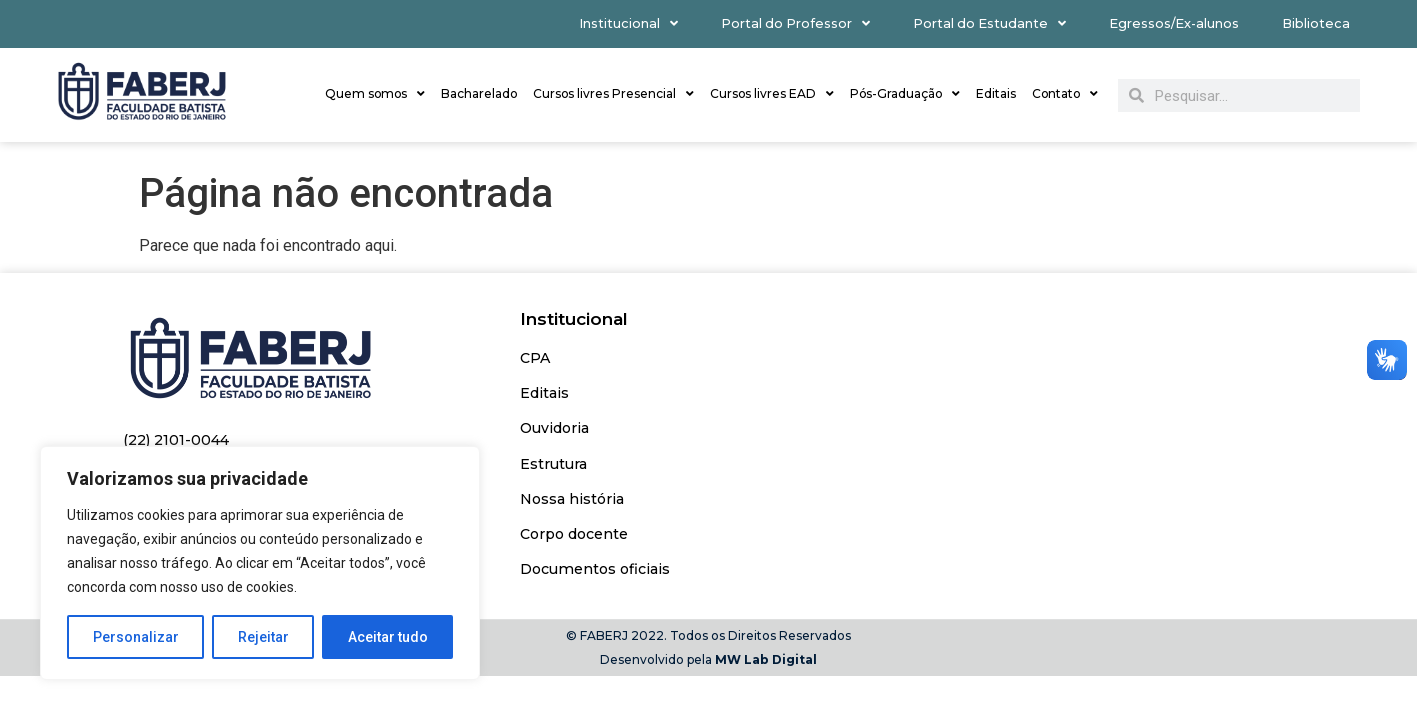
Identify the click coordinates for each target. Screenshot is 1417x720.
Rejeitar (263, 637)
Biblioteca (1316, 23)
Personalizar (136, 637)
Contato (1065, 94)
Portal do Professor (795, 24)
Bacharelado (479, 93)
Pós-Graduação (905, 94)
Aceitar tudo (388, 637)
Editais (996, 93)
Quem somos (375, 94)
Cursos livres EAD (772, 94)
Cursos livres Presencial (613, 94)
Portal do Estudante (989, 24)
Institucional (628, 24)
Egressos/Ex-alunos (1174, 23)
